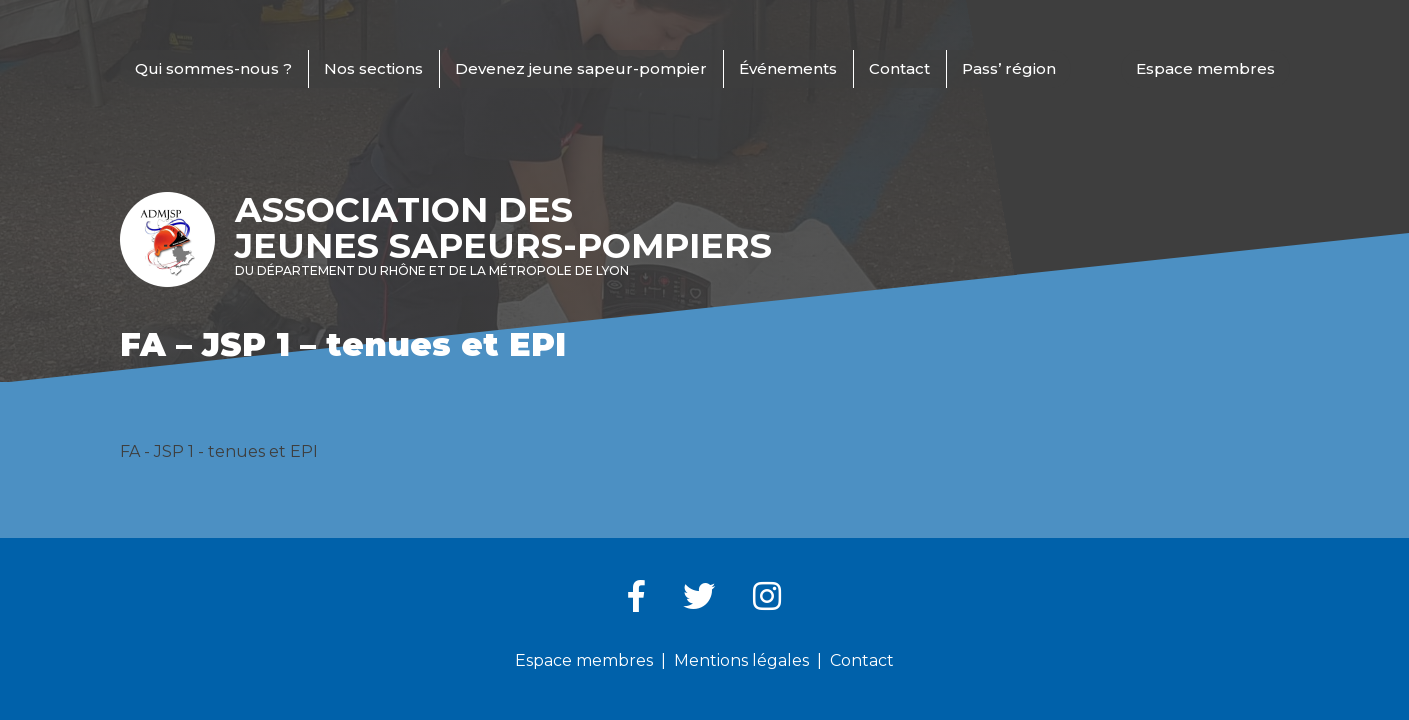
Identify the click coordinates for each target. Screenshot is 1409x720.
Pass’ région (1009, 68)
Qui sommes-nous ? (213, 68)
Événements (788, 68)
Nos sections (373, 68)
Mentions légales (741, 660)
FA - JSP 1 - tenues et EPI (219, 451)
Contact (899, 68)
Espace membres (1205, 68)
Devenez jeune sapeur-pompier (581, 68)
